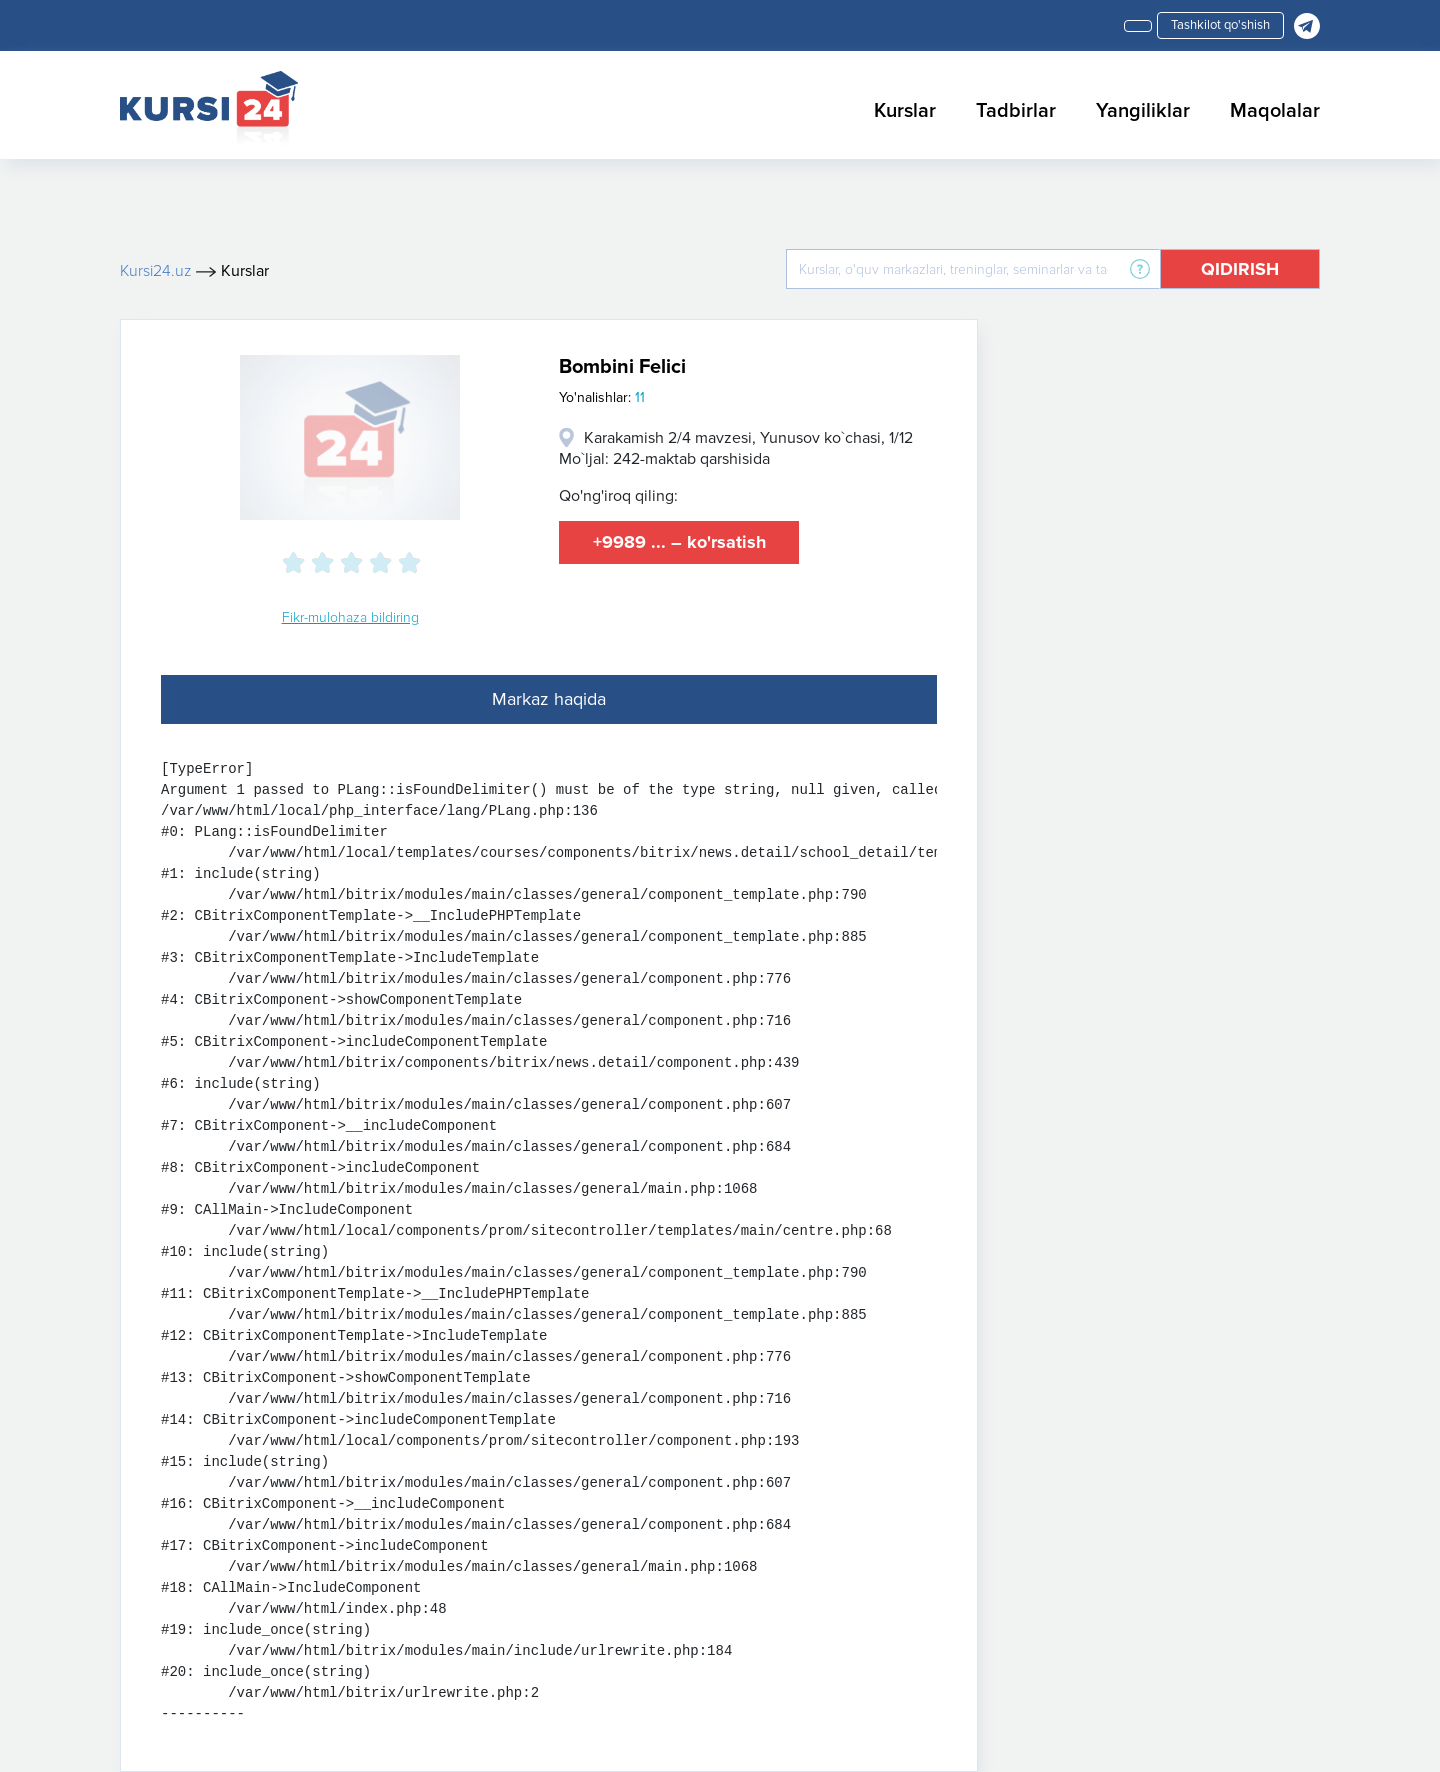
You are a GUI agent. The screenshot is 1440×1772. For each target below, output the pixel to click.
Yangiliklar (1143, 111)
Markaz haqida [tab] (549, 699)
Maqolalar (1275, 111)
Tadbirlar (1016, 111)
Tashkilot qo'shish (1220, 25)
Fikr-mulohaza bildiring (350, 617)
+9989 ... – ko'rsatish (679, 542)
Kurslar (905, 111)
